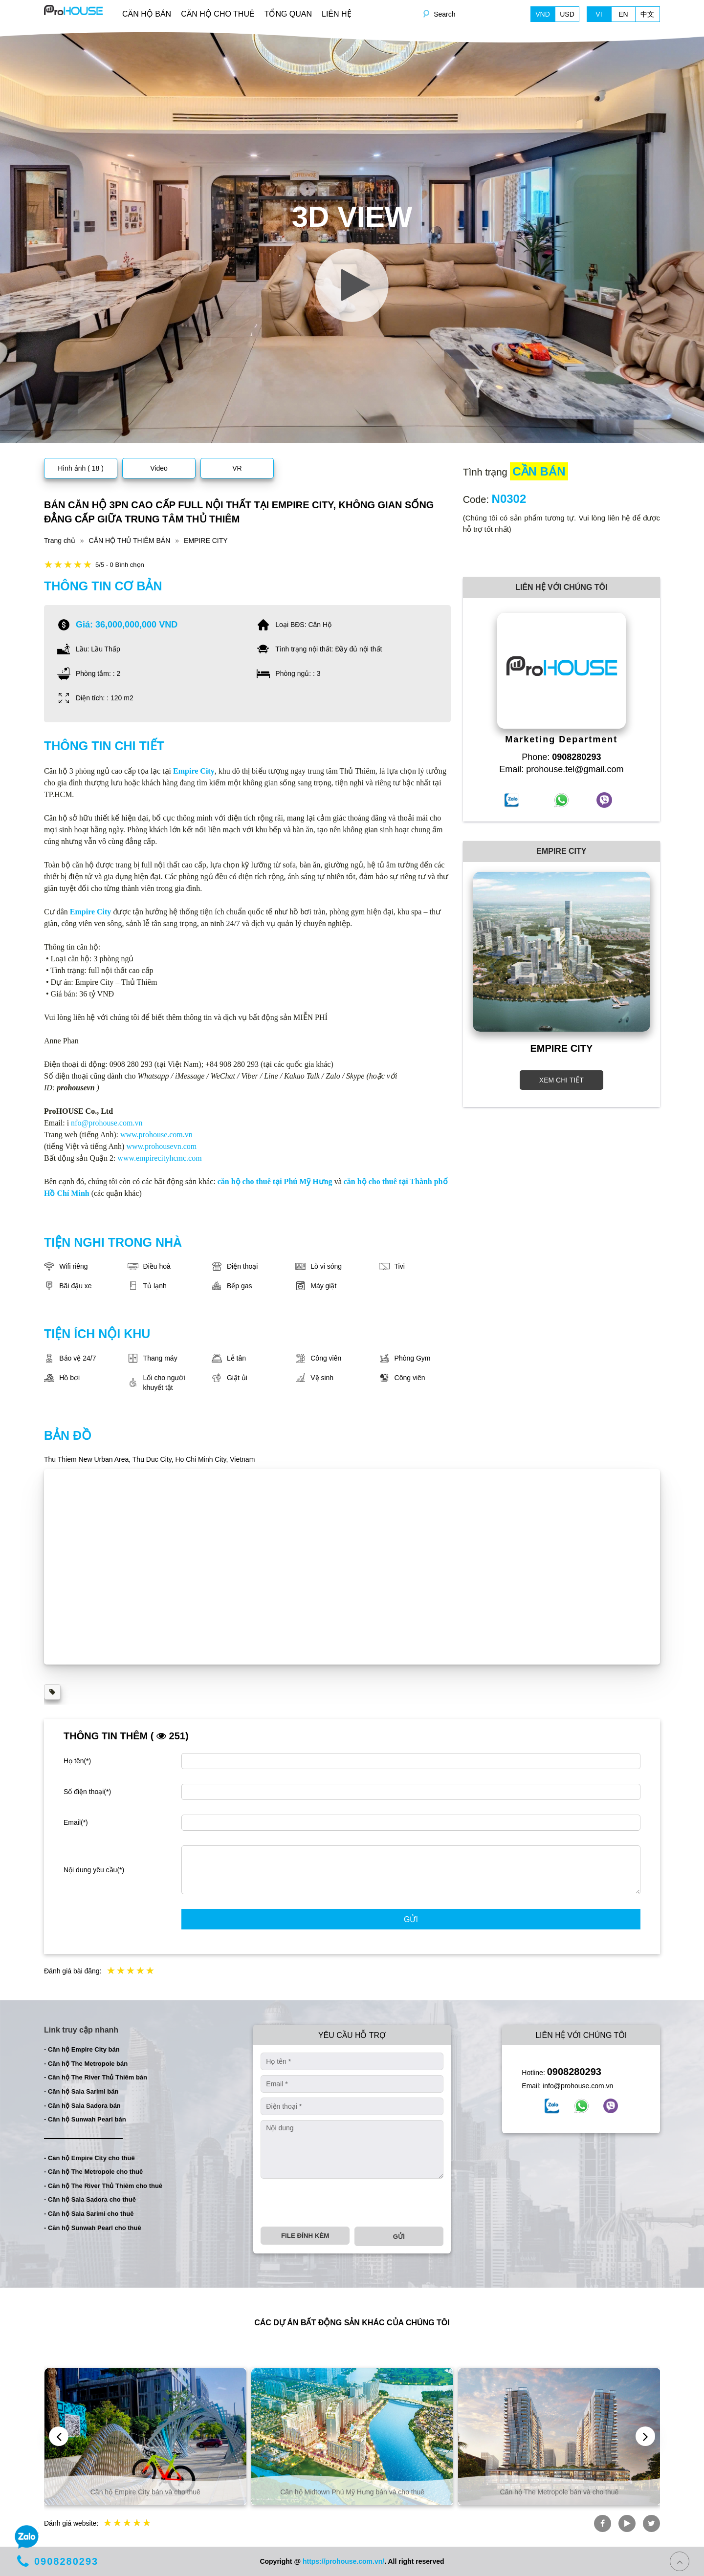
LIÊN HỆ (337, 14)
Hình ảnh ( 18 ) (81, 468)
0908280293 (574, 2071)
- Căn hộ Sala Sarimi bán (81, 2091)
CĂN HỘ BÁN (146, 14)
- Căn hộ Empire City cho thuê (89, 2158)
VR (237, 468)
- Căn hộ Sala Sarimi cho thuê (89, 2213)
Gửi (411, 1919)
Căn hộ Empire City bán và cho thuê (145, 2492)
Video (159, 468)
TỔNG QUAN (288, 14)
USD (567, 14)
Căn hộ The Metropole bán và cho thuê (559, 2492)
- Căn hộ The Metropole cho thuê (93, 2171)
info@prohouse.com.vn (578, 2086)
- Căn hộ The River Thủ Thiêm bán (95, 2077)
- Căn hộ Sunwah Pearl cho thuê (92, 2227)
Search (444, 14)
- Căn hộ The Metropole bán (86, 2063)
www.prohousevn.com (161, 1146)
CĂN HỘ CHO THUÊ (218, 14)
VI (598, 14)
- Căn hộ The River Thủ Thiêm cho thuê (103, 2185)
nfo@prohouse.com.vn (106, 1123)
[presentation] (335, 2203)
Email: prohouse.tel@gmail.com (561, 769)
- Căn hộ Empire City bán (82, 2049)
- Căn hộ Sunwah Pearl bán (85, 2119)
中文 (647, 14)
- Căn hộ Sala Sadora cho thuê (90, 2199)
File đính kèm (305, 2235)
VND (542, 14)
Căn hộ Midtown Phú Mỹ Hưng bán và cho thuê (352, 2492)
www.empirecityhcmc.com (159, 1158)
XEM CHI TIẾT (561, 1080)
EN (623, 14)
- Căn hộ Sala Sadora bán (82, 2105)
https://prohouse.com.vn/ (343, 2561)
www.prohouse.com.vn (156, 1134)
